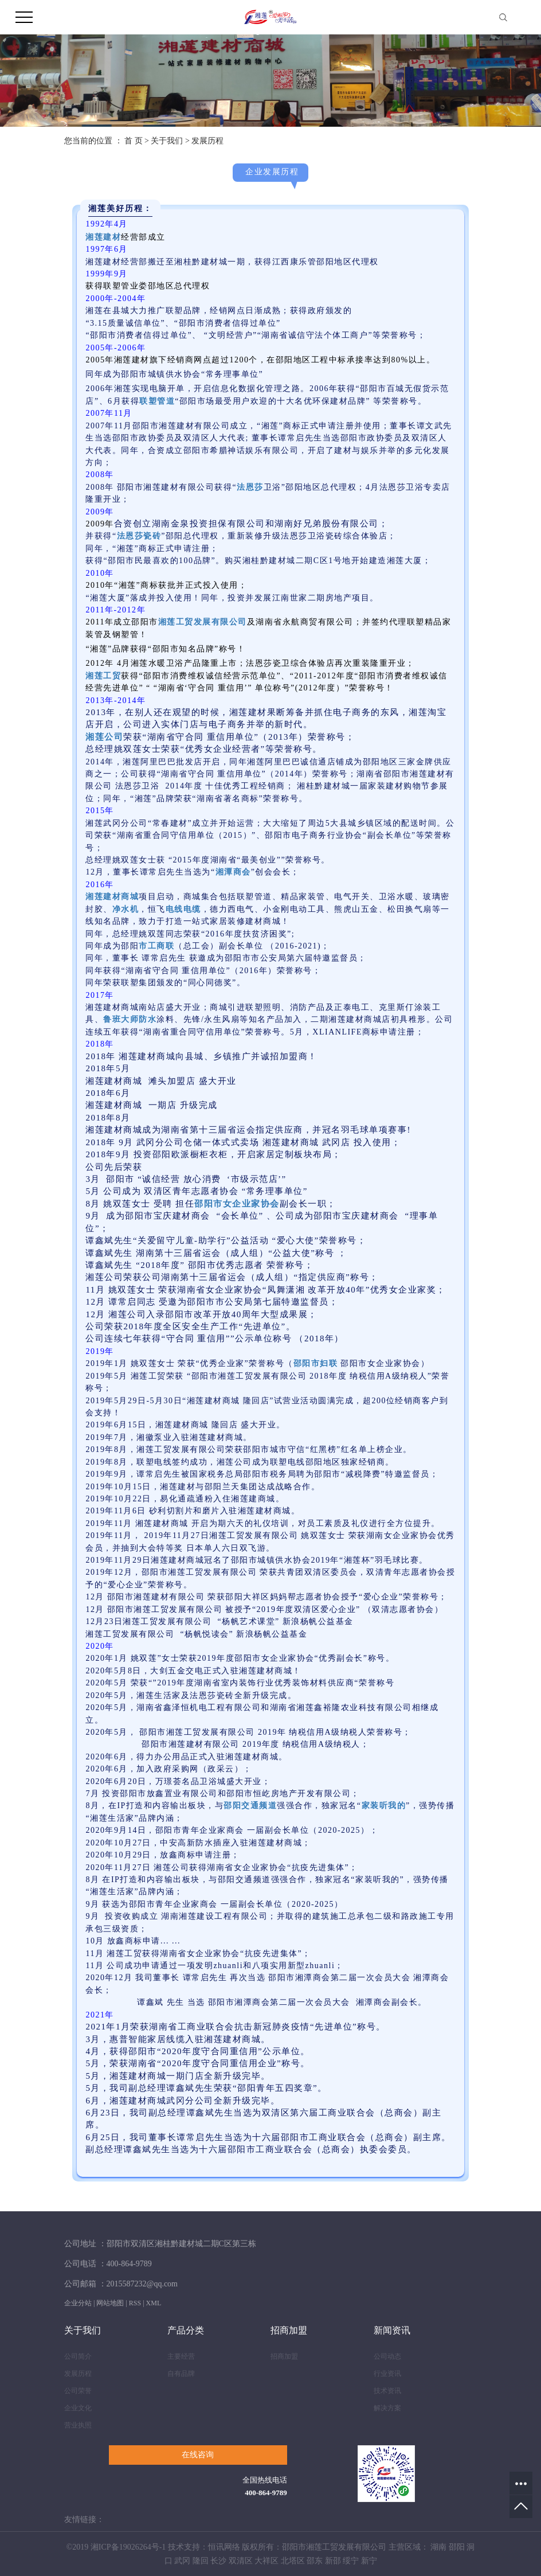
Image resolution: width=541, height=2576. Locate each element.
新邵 (333, 2561)
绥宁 (351, 2561)
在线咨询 (198, 2454)
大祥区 (266, 2561)
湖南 (438, 2547)
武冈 (182, 2561)
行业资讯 (387, 2374)
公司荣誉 (78, 2391)
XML (154, 2303)
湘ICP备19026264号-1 (128, 2547)
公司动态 (387, 2356)
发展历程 (78, 2374)
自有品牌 (181, 2374)
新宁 (369, 2561)
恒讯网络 (224, 2547)
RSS (135, 2303)
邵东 (315, 2561)
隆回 (201, 2561)
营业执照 (78, 2425)
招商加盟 (284, 2356)
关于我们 (167, 140)
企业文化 (78, 2408)
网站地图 (110, 2303)
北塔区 (293, 2561)
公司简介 (78, 2356)
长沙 (218, 2561)
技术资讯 (387, 2391)
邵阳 (457, 2547)
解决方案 (387, 2408)
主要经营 (181, 2356)
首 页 (133, 140)
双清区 (241, 2561)
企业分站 (78, 2303)
